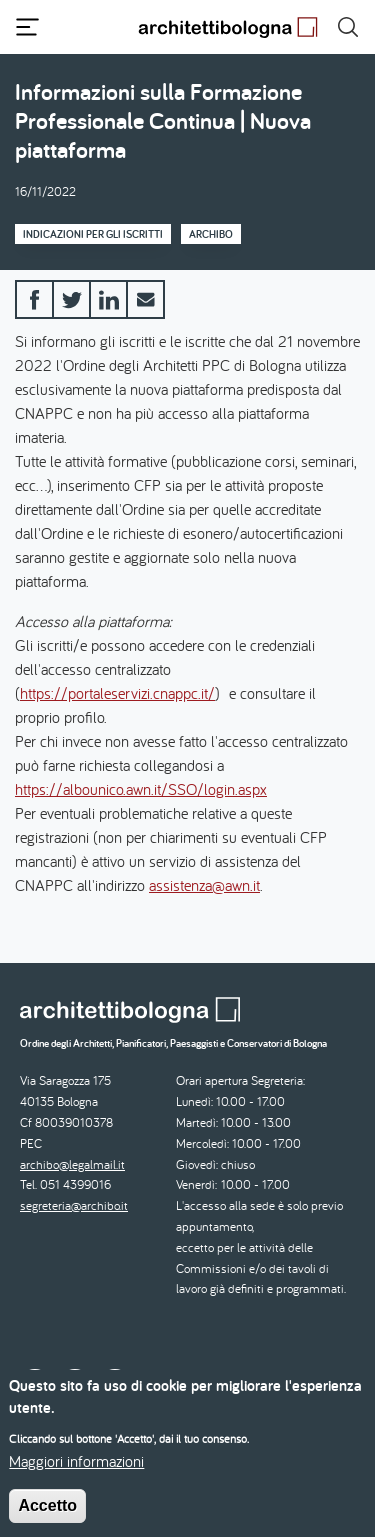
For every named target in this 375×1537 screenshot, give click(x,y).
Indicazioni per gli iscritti (93, 234)
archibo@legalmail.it (72, 1164)
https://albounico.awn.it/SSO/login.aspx (141, 789)
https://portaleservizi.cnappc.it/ (117, 693)
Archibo (211, 234)
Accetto (47, 1518)
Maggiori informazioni (76, 1474)
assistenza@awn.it (204, 885)
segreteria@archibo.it (74, 1205)
